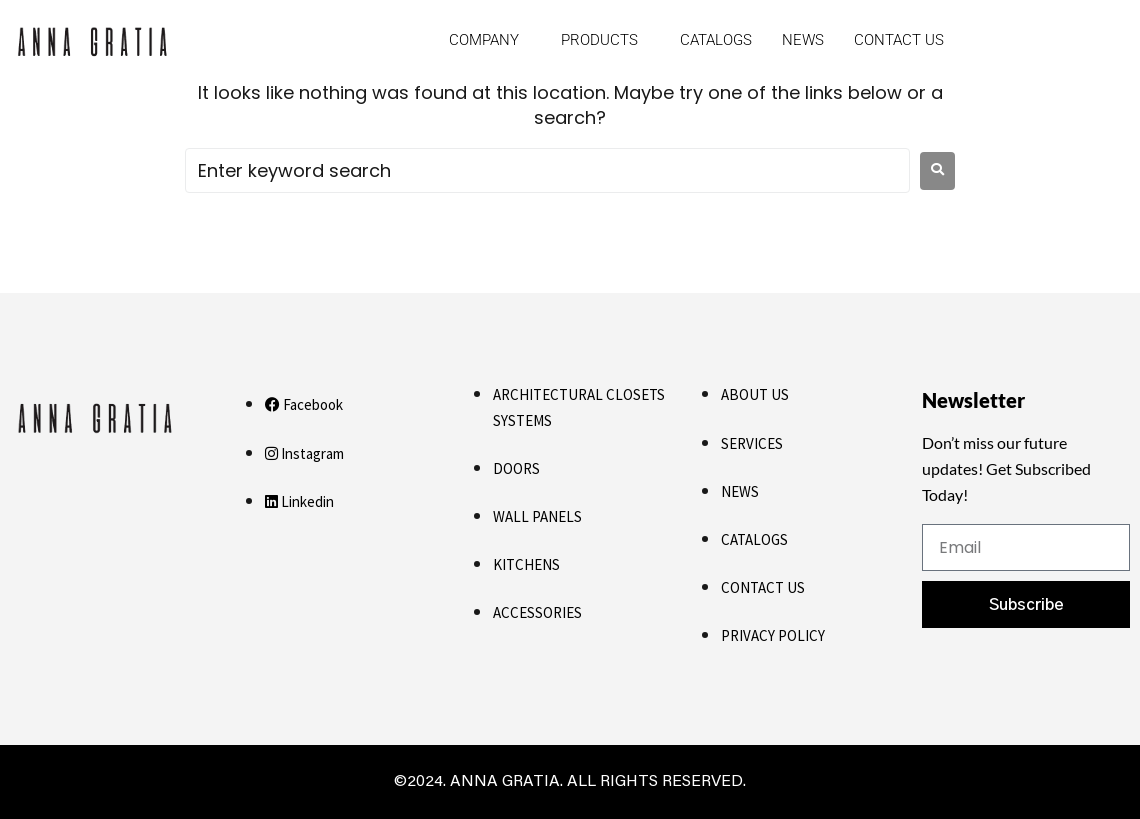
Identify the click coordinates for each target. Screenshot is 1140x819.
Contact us (899, 40)
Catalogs (716, 40)
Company (484, 40)
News (803, 40)
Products (599, 40)
